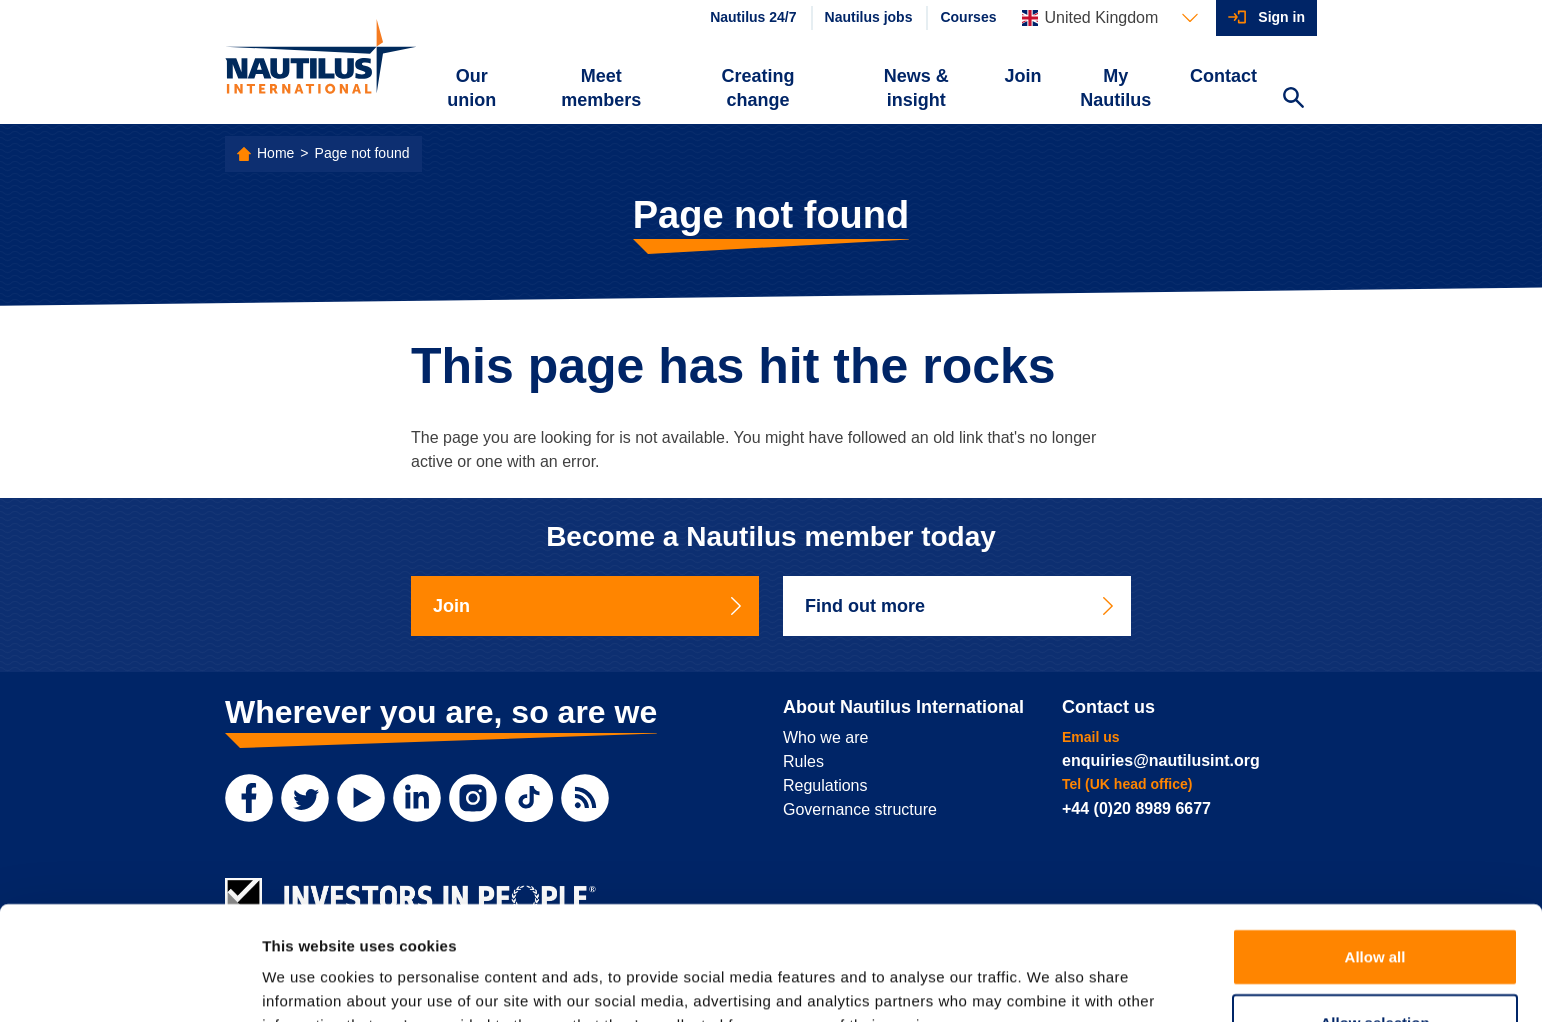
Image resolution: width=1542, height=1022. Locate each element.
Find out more (961, 606)
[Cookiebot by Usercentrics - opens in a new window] (129, 983)
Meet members (601, 88)
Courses (968, 17)
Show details (1049, 982)
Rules (803, 761)
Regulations (825, 785)
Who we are (825, 737)
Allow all (1375, 849)
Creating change (758, 88)
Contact (1223, 76)
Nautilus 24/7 (753, 17)
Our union (471, 88)
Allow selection (1374, 915)
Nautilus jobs (869, 17)
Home (275, 153)
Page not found (362, 153)
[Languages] (1110, 18)
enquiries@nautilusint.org (1161, 760)
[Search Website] (1293, 100)
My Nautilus (1115, 88)
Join (1023, 76)
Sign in (1281, 17)
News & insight (916, 88)
